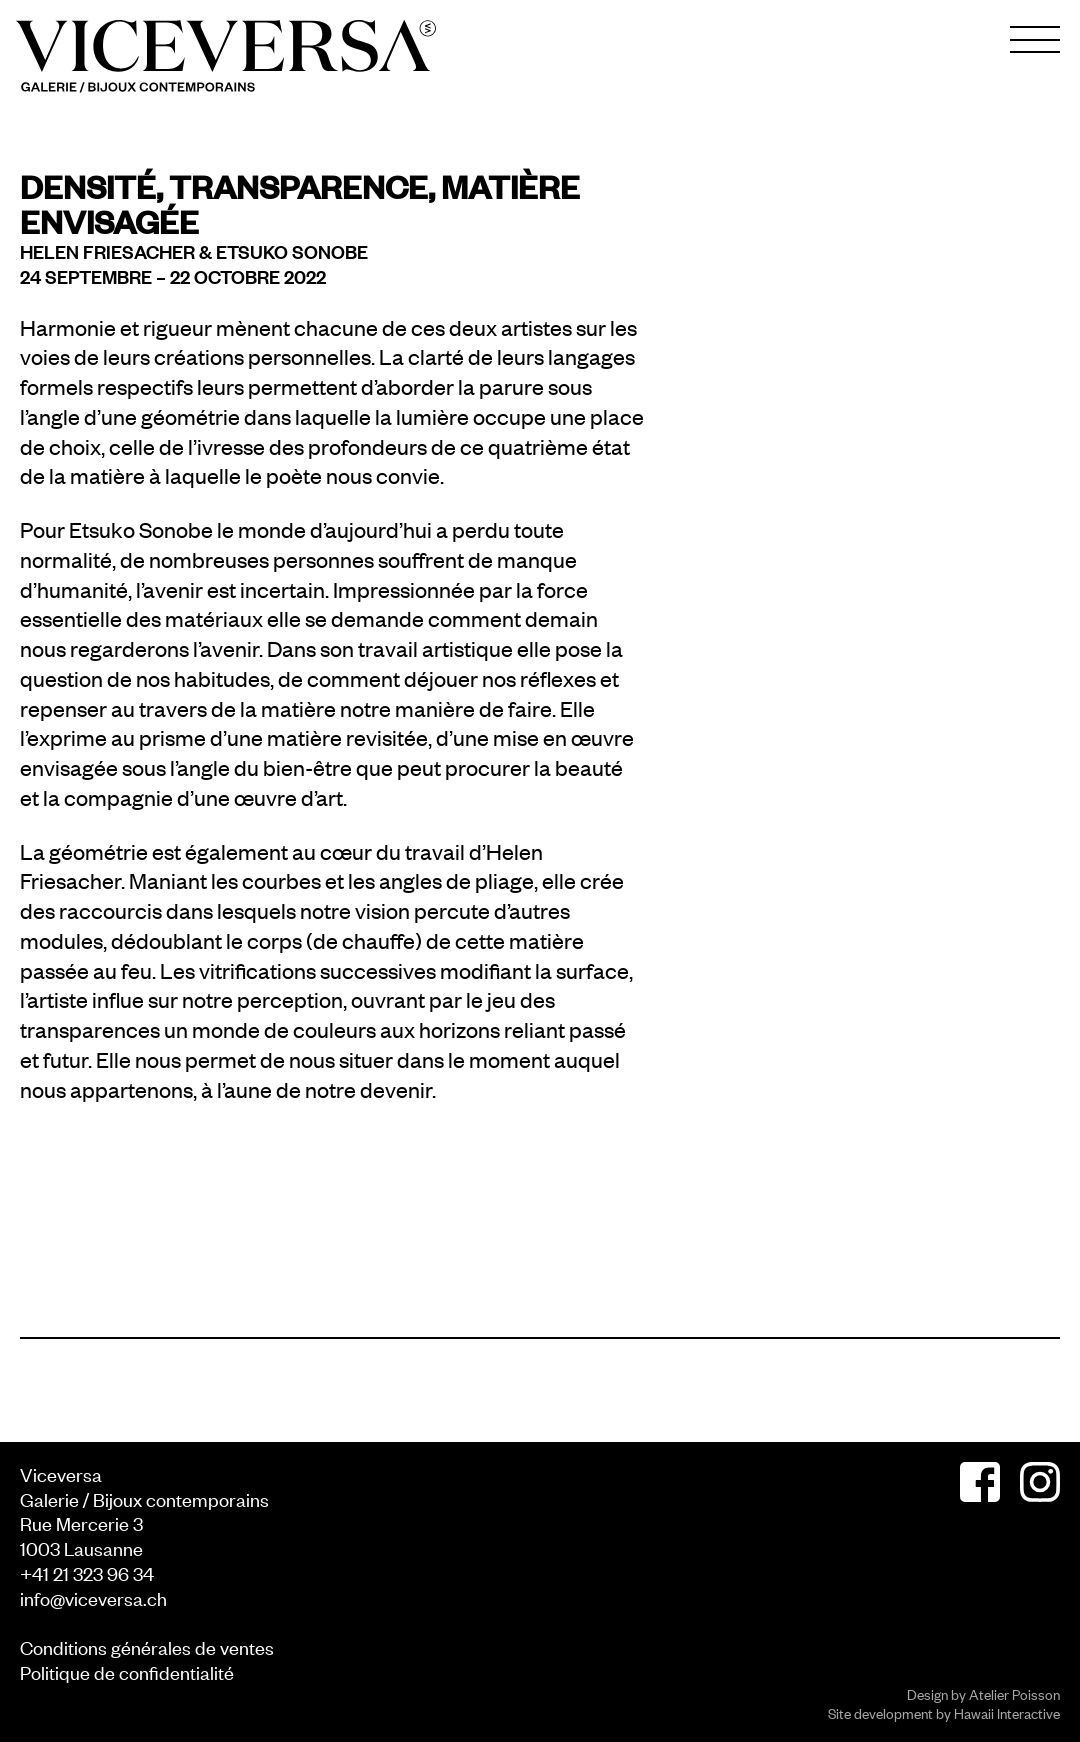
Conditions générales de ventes (147, 1646)
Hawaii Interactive (1007, 1712)
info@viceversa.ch (93, 1597)
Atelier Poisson (1014, 1693)
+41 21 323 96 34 (87, 1572)
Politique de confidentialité (127, 1671)
